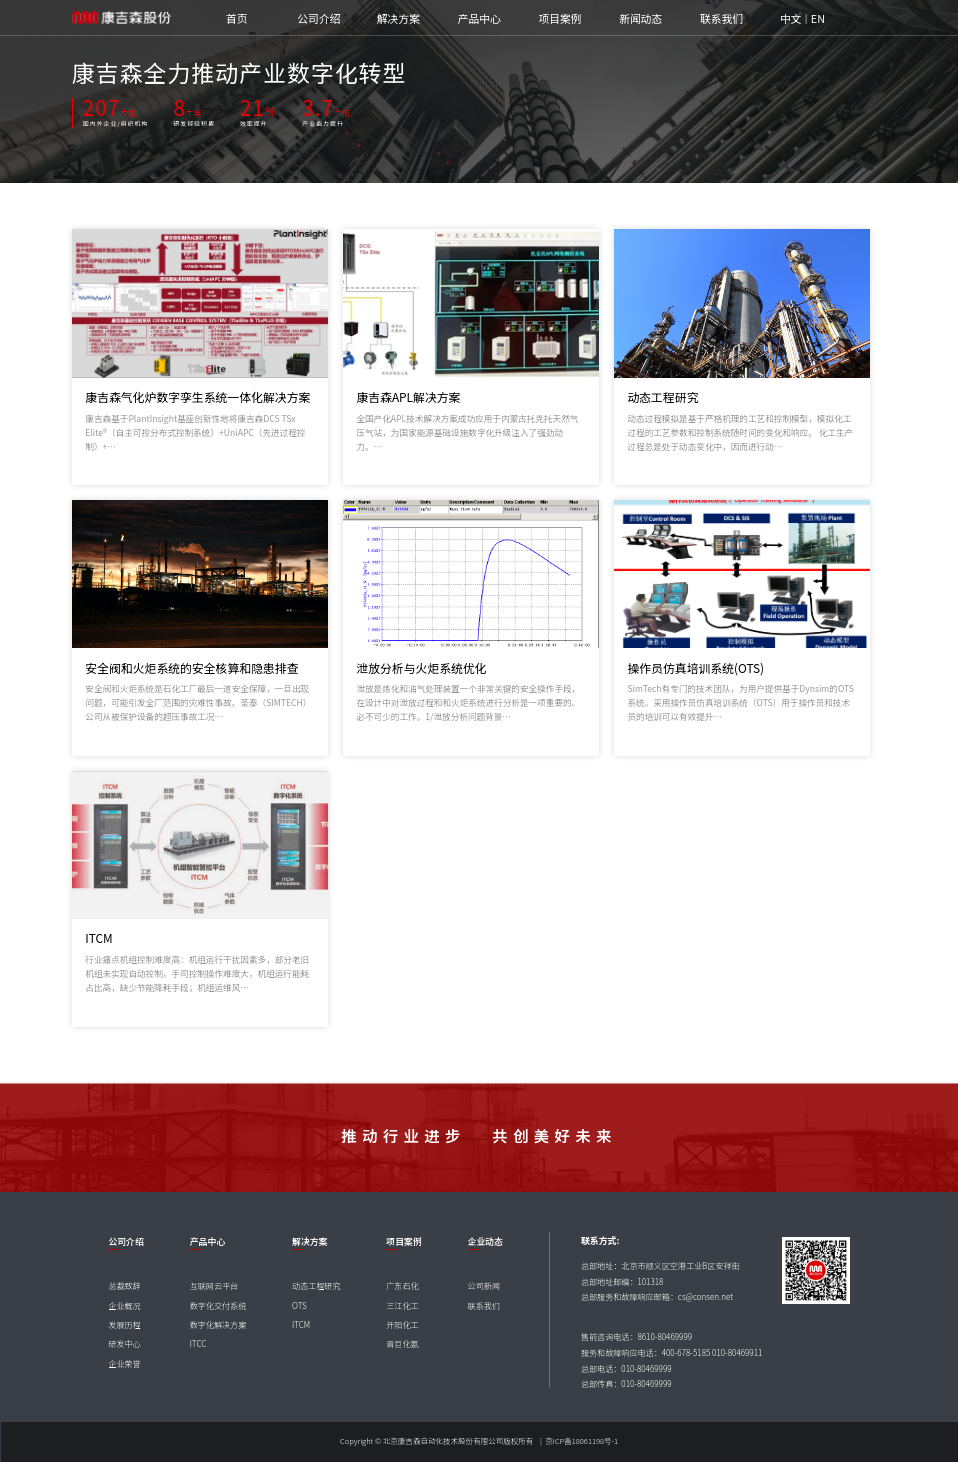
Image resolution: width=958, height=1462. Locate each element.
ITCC (198, 1343)
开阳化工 (402, 1324)
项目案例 (559, 19)
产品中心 (479, 19)
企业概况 (124, 1305)
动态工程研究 (316, 1285)
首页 (237, 19)
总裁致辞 (124, 1285)
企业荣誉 (124, 1363)
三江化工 (402, 1305)
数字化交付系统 (218, 1305)
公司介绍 (318, 19)
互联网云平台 (214, 1285)
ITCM (301, 1324)
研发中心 (124, 1343)
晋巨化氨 (402, 1343)
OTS (299, 1305)
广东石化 (402, 1285)
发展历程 (124, 1324)
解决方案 (398, 19)
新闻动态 (640, 19)
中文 (791, 18)
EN (818, 18)
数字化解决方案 (218, 1324)
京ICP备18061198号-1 (581, 1440)
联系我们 (721, 19)
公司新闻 (484, 1285)
